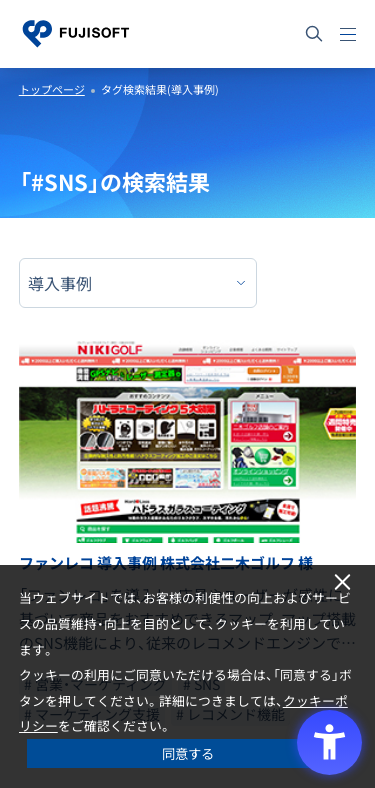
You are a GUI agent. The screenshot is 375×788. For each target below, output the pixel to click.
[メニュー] (348, 34)
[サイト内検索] (314, 34)
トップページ (52, 89)
